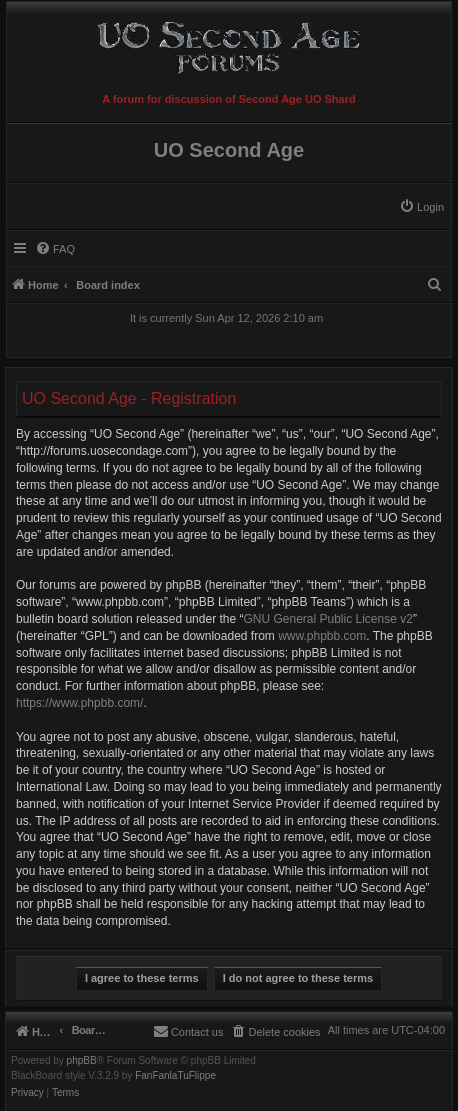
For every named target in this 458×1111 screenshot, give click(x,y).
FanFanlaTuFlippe (175, 1076)
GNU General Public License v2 (327, 619)
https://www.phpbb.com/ (79, 703)
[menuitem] (421, 207)
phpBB (82, 1061)
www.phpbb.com (322, 636)
